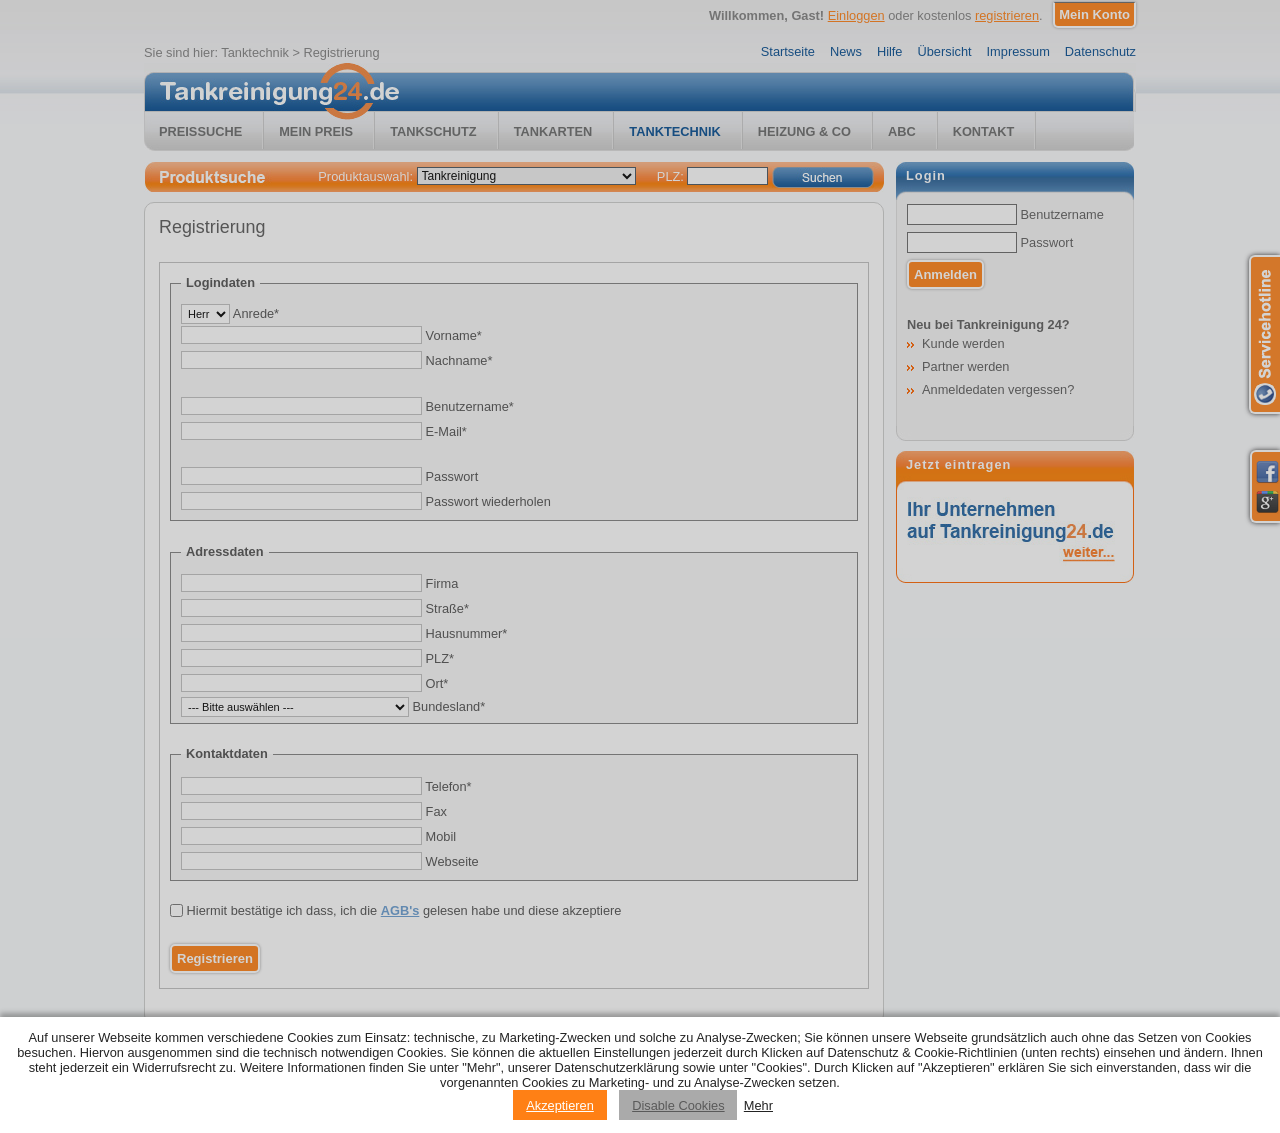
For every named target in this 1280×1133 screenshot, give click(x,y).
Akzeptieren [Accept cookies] (560, 1105)
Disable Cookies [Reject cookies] (678, 1105)
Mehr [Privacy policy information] (758, 1105)
